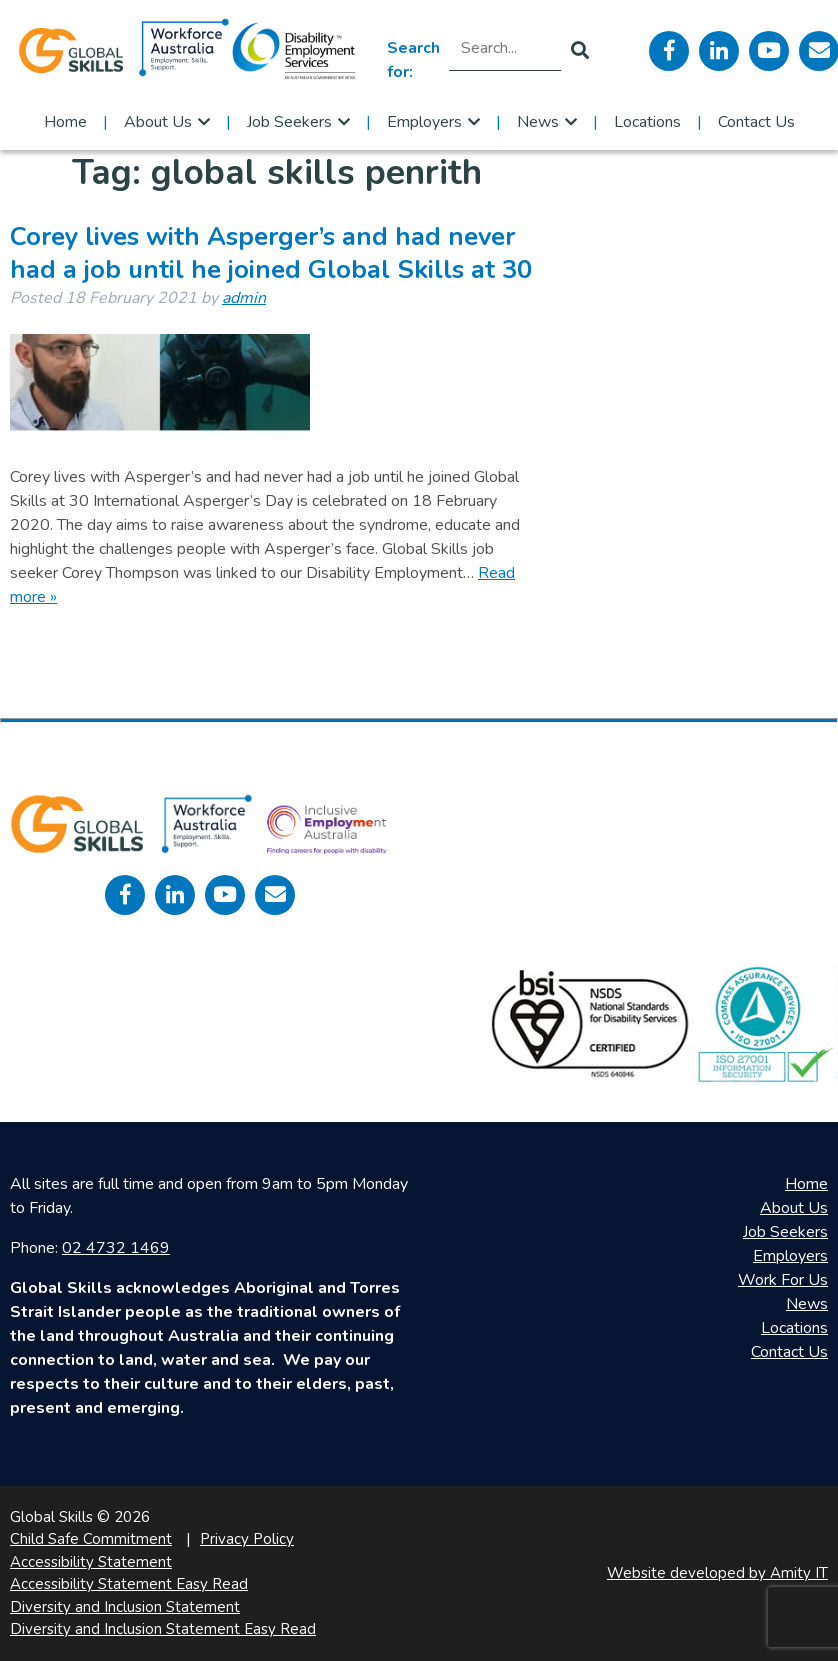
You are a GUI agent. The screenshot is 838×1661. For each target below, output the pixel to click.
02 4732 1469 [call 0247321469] (116, 1248)
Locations (647, 122)
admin (244, 298)
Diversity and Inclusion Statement (125, 1607)
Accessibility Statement (91, 1562)
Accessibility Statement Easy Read (129, 1584)
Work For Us (783, 1280)
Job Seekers (289, 122)
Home (65, 122)
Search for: (413, 60)
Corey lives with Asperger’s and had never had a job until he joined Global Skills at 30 (271, 253)
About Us (158, 122)
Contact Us (756, 122)
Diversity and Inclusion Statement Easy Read (163, 1629)
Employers (424, 122)
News (538, 122)
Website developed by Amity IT (717, 1573)
